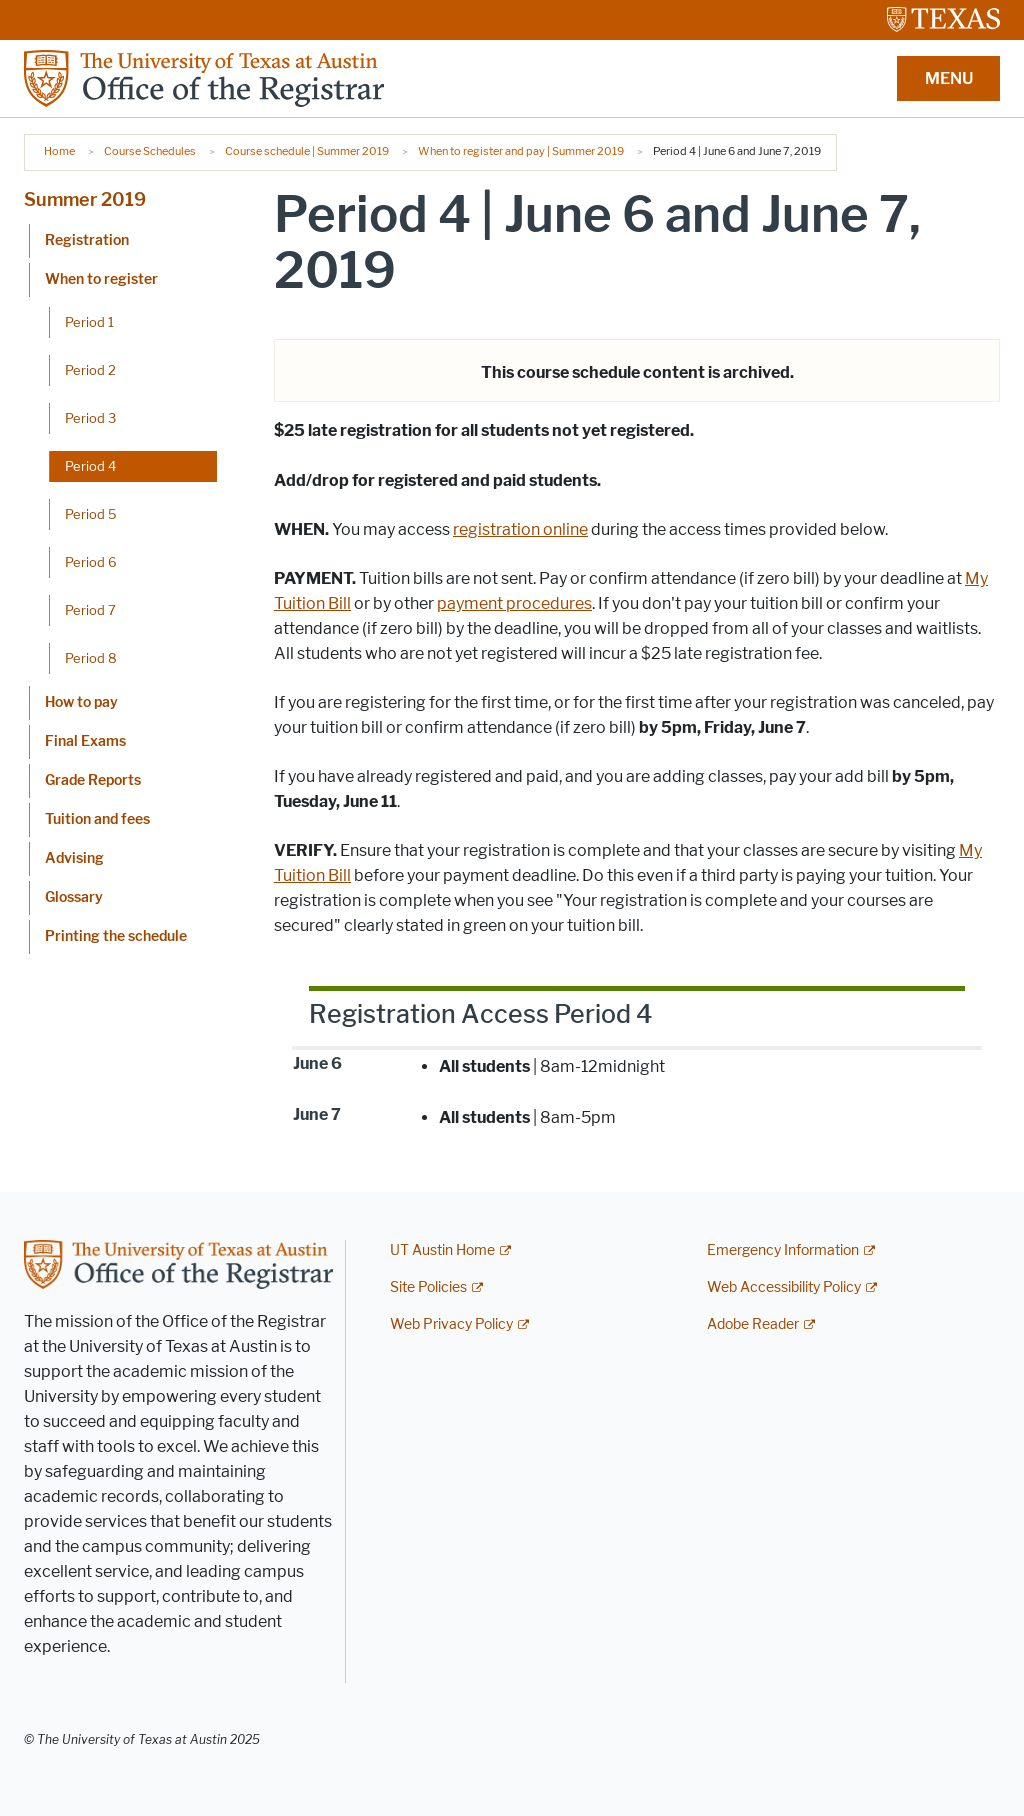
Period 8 (91, 658)
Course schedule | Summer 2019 (307, 151)
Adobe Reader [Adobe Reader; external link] (753, 1324)
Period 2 (90, 370)
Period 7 (90, 610)
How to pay (81, 702)
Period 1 (89, 322)
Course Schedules (150, 151)
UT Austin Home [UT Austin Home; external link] (442, 1250)
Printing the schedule (116, 936)
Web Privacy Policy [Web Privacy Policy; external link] (451, 1324)
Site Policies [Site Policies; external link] (428, 1287)
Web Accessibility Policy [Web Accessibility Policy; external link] (784, 1287)
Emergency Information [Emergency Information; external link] (783, 1250)
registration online (520, 529)
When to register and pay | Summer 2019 (521, 151)
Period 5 (91, 514)
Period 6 (91, 562)
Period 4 (90, 466)
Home (59, 151)
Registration (87, 240)
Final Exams (85, 741)
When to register (101, 279)
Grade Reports (93, 780)
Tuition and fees (97, 819)
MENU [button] (949, 78)
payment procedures (514, 603)
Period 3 (90, 418)
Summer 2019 (85, 200)
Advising (74, 858)
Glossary (74, 897)
